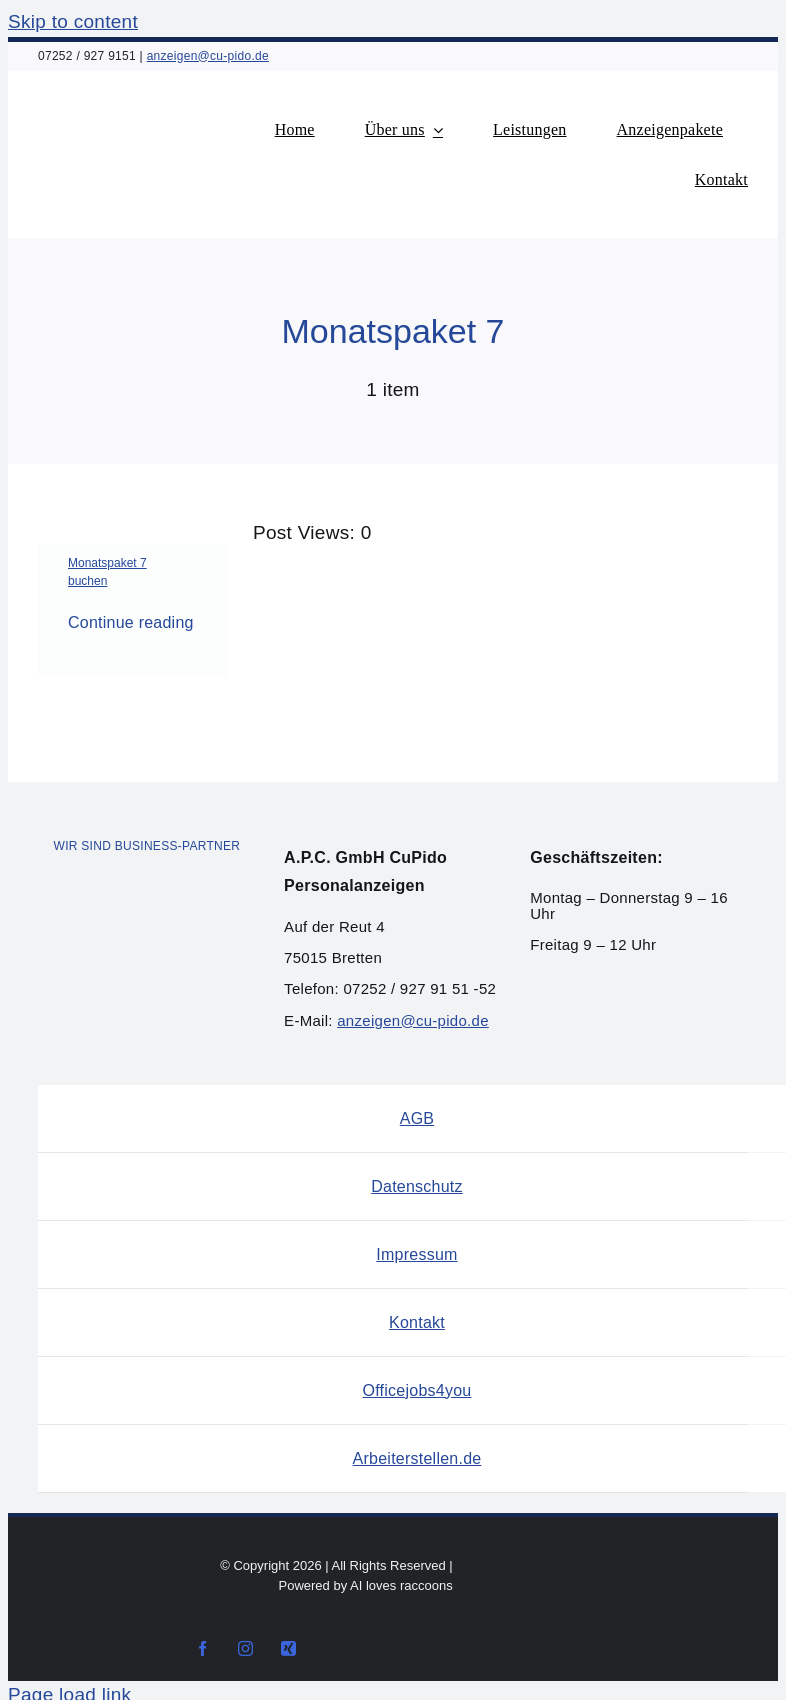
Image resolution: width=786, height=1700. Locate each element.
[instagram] (245, 1648)
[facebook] (202, 1648)
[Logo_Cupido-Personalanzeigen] (158, 100)
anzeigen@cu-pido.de (208, 56)
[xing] (288, 1648)
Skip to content (73, 21)
